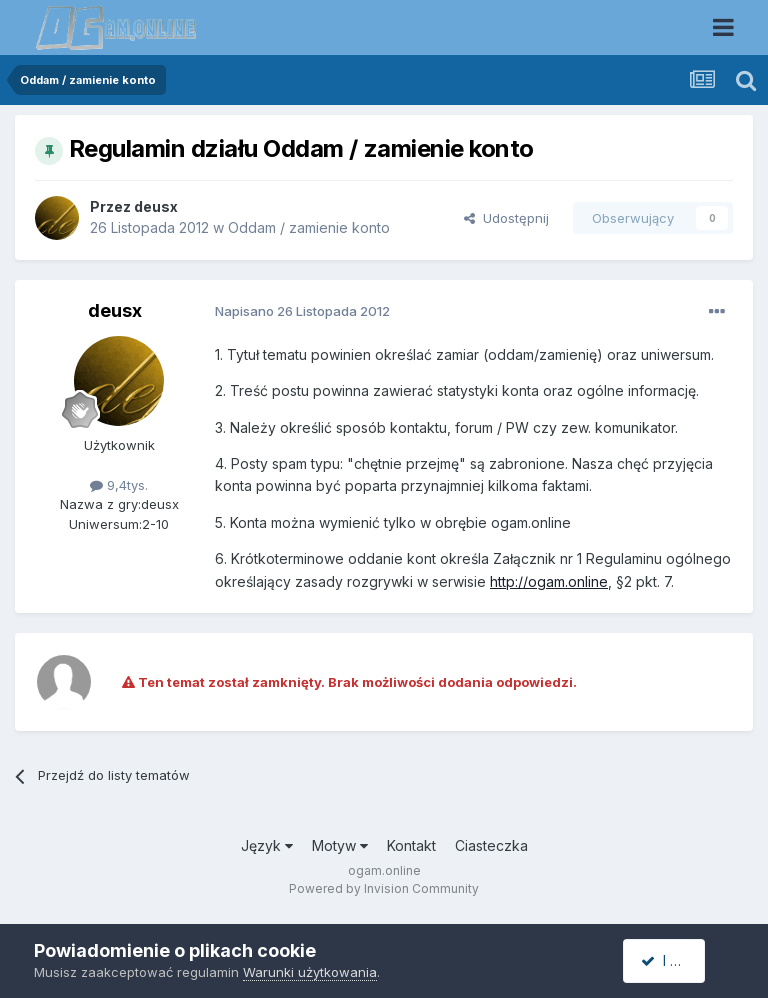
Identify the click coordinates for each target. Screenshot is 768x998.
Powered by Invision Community (384, 888)
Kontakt (411, 845)
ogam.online (384, 870)
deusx (156, 206)
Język (267, 845)
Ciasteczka (491, 845)
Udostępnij (506, 218)
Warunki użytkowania (310, 972)
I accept (675, 960)
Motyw (340, 845)
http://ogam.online (549, 581)
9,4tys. (119, 485)
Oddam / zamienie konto (309, 227)
